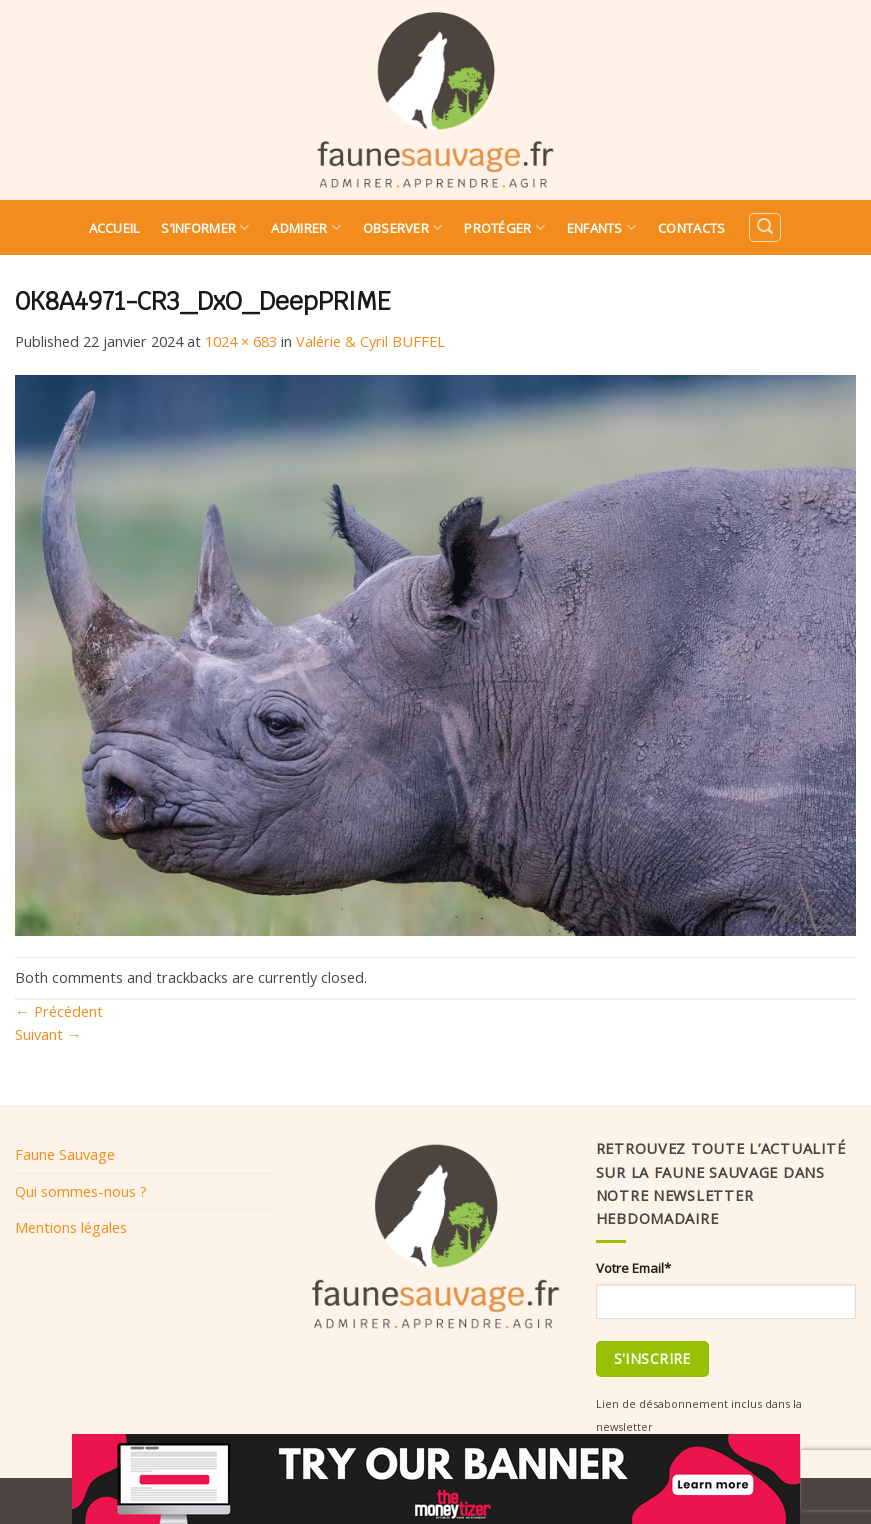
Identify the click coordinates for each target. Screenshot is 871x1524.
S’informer (205, 227)
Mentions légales (71, 1227)
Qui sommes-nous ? (81, 1191)
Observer (403, 227)
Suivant (48, 1034)
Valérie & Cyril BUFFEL (370, 341)
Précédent (59, 1011)
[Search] (765, 227)
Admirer (305, 227)
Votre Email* (633, 1268)
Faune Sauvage (65, 1154)
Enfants (601, 227)
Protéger (504, 227)
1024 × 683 (241, 341)
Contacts (691, 228)
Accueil (114, 228)
